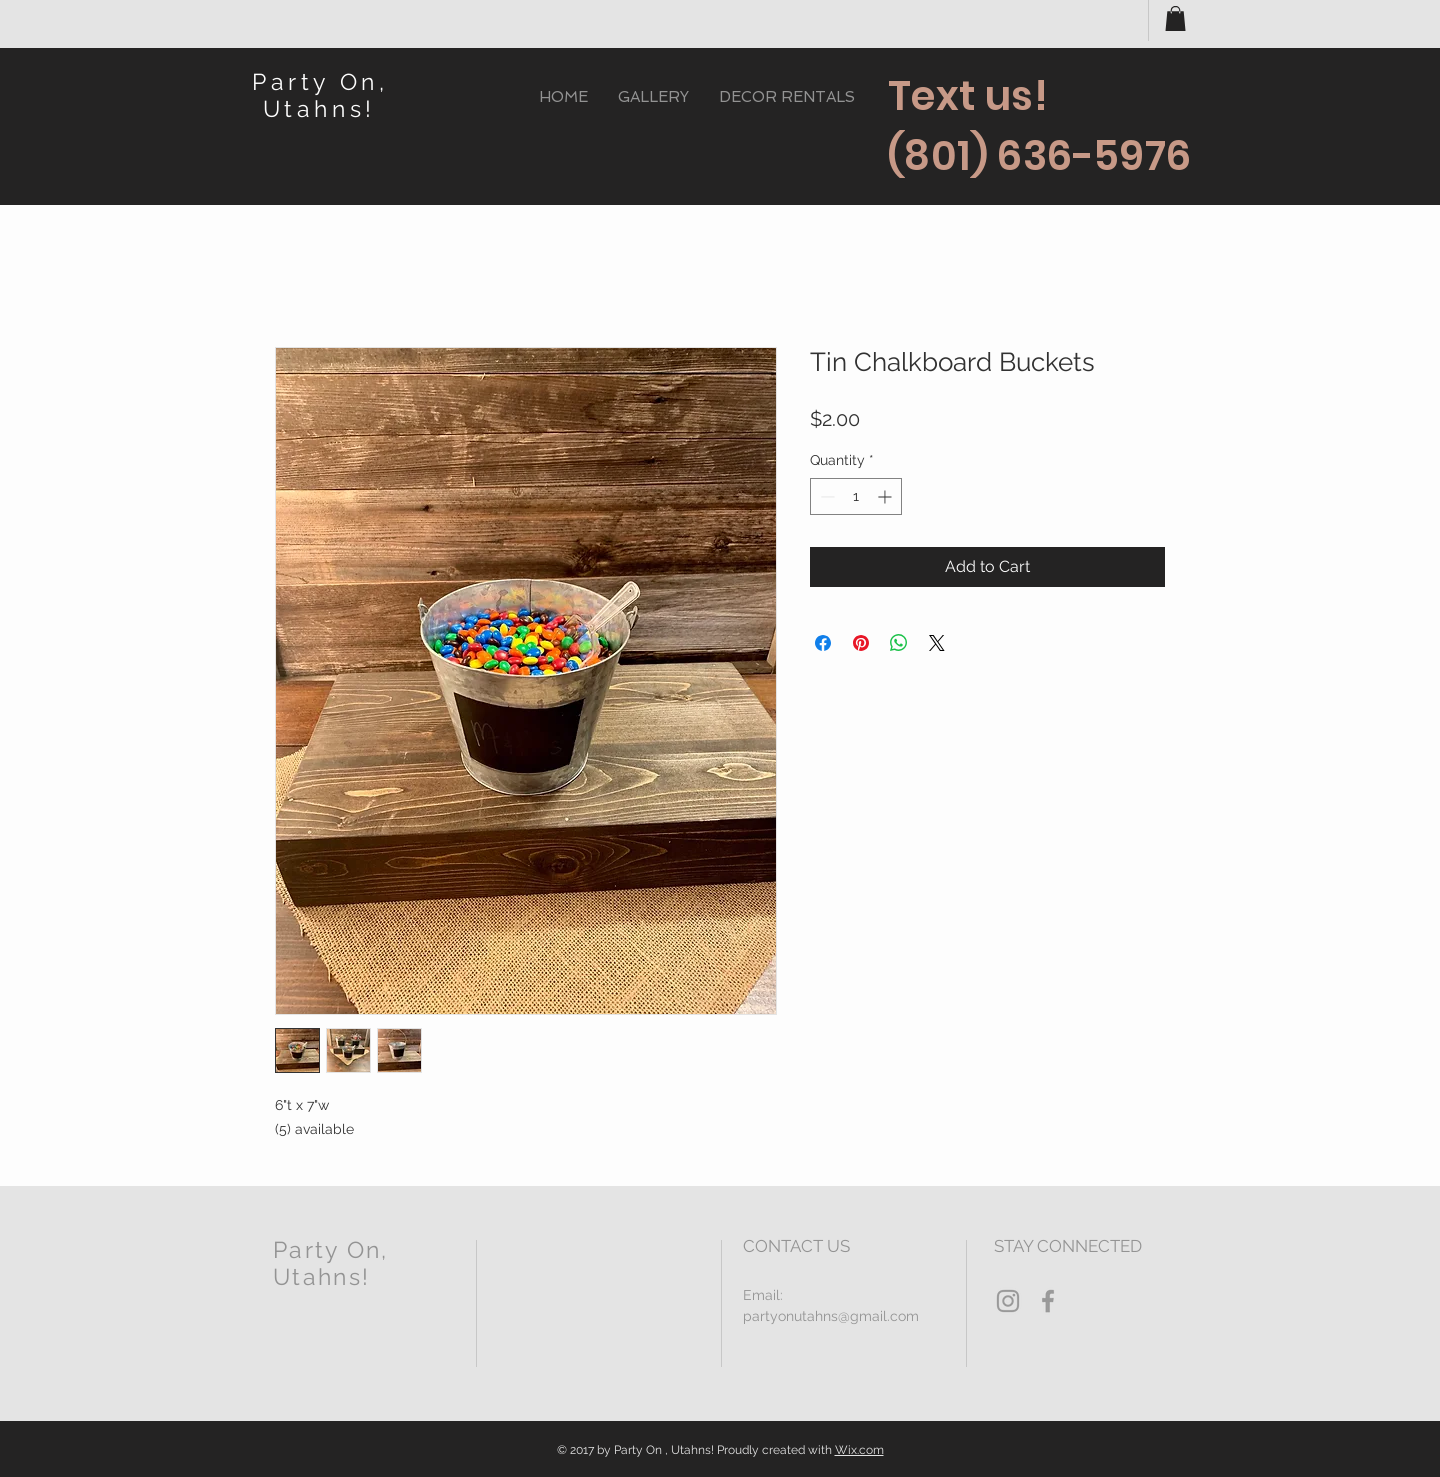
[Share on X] (937, 643)
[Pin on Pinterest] (861, 643)
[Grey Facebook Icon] (1048, 1301)
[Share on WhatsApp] (899, 643)
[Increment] (886, 496)
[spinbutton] (856, 496)
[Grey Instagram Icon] (1008, 1301)
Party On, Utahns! (320, 95)
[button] (1175, 18)
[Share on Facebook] (823, 643)
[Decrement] (825, 496)
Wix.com (859, 1450)
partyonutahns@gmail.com (831, 1316)
